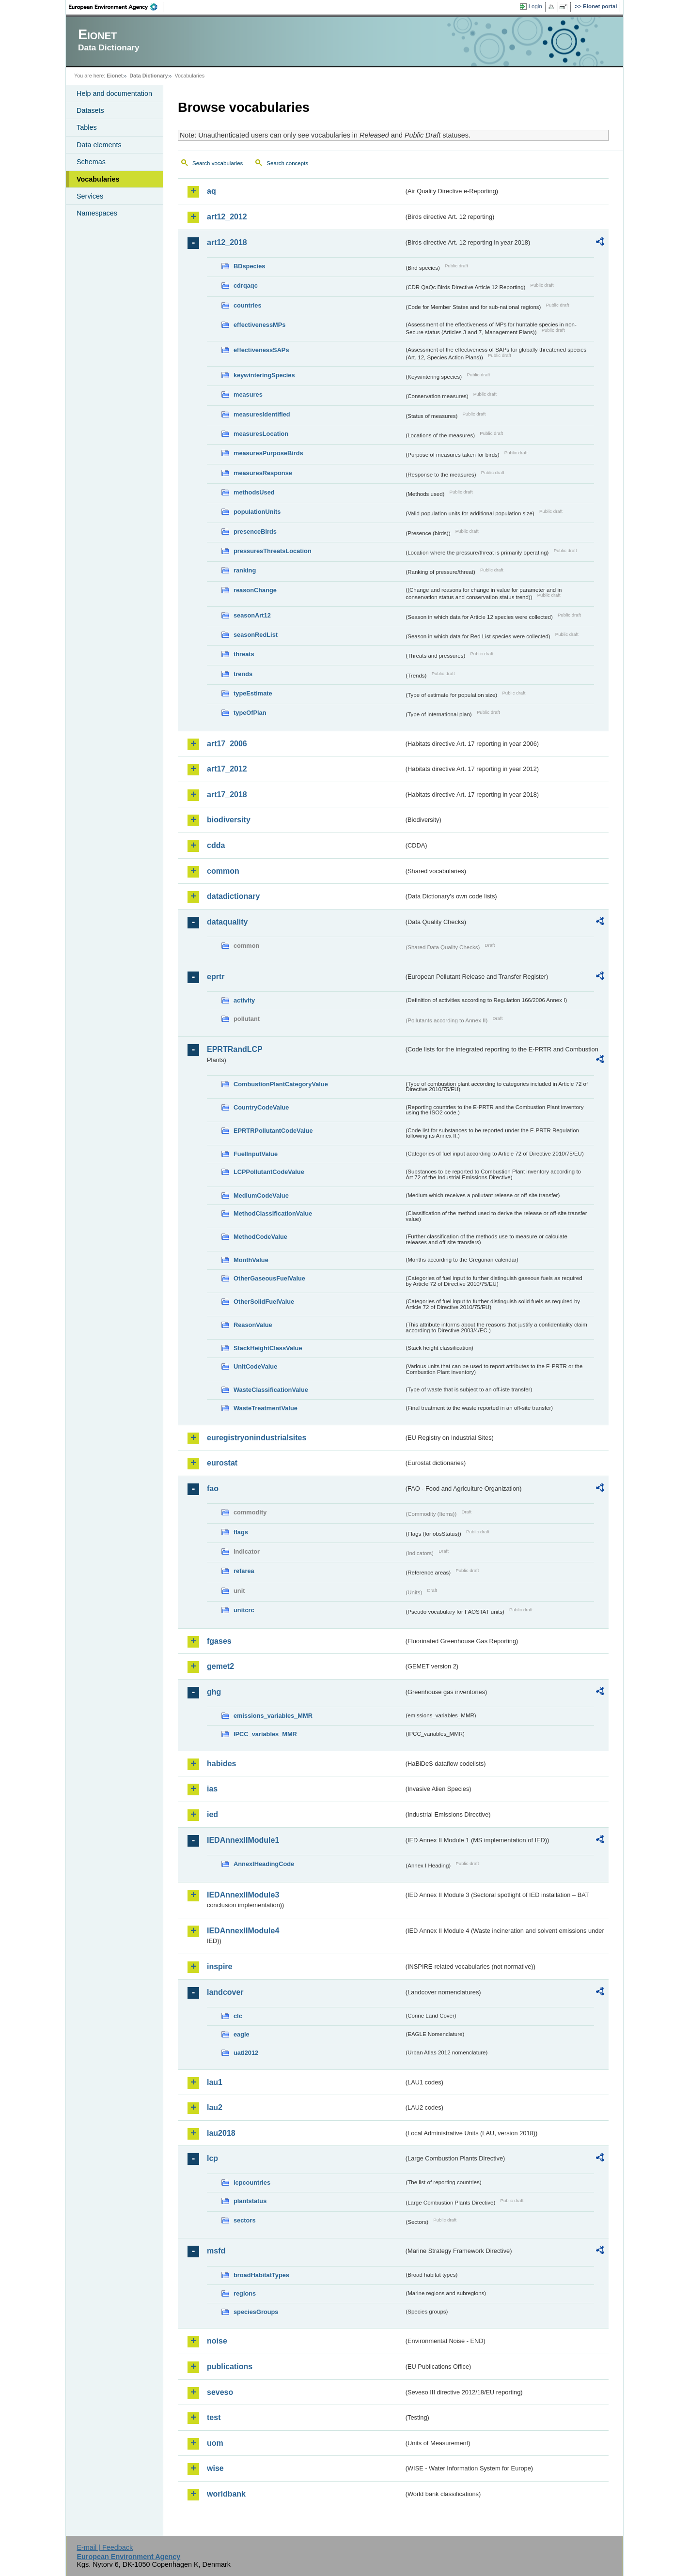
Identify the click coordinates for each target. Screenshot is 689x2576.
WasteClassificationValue (271, 1389)
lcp (212, 2158)
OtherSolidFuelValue (264, 1301)
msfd (216, 2251)
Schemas (91, 162)
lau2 (214, 2107)
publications (229, 2366)
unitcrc (244, 1610)
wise (215, 2468)
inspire (219, 1966)
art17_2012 (227, 769)
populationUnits (257, 511)
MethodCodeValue (260, 1236)
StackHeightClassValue (268, 1348)
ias (212, 1789)
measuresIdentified (262, 414)
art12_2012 (227, 217)
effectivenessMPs (259, 324)
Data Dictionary (148, 75)
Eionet (115, 75)
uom (215, 2443)
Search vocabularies (217, 163)
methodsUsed (254, 492)
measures (248, 394)
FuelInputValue (256, 1153)
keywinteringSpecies (264, 375)
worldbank (226, 2494)
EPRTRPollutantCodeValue (273, 1130)
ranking (245, 570)
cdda (216, 845)
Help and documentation (114, 93)
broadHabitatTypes (261, 2275)
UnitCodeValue (255, 1366)
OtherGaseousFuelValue (269, 1278)
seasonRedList (256, 634)
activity (244, 1000)
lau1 (214, 2082)
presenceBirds (255, 531)
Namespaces (97, 213)
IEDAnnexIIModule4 (243, 1931)
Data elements (99, 145)
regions (245, 2293)
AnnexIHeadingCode (264, 1863)
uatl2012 (246, 2052)
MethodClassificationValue (273, 1213)
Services (90, 196)
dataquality (227, 922)
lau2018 (221, 2133)
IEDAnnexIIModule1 (243, 1840)
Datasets (90, 110)
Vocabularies (98, 179)
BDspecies (249, 266)
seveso (220, 2392)
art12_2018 (227, 242)
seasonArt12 (252, 615)
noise (217, 2341)
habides (221, 1763)
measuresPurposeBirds (268, 453)
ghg (214, 1692)
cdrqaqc (246, 285)
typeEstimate (253, 693)
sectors (245, 2220)
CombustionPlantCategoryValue (281, 1084)
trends (243, 674)
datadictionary (233, 896)
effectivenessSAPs (261, 350)
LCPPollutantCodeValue (269, 1171)
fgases (219, 1641)
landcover (225, 1992)
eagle (242, 2034)
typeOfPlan (250, 712)
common (223, 871)
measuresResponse (263, 473)
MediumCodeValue (261, 1195)
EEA (116, 7)
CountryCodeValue (261, 1107)
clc (238, 2016)
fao (213, 1488)
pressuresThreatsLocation (273, 551)
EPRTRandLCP (235, 1049)
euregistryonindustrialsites (256, 1438)
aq (211, 191)
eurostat (222, 1463)
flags (241, 1532)
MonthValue (251, 1260)
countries (248, 305)
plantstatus (250, 2201)
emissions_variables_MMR (273, 1715)
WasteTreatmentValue (266, 1408)
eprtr (215, 976)
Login (535, 6)
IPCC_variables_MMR (265, 1734)
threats (244, 654)
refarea (244, 1570)
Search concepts (287, 163)
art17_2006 (227, 744)
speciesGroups (256, 2311)
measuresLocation (261, 433)
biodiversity (229, 820)
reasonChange (255, 590)
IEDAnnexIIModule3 (243, 1895)
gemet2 (220, 1666)
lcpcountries (252, 2182)
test (213, 2417)
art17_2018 (227, 794)
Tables (87, 127)
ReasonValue (253, 1324)
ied (212, 1814)
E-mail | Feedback (105, 2547)
